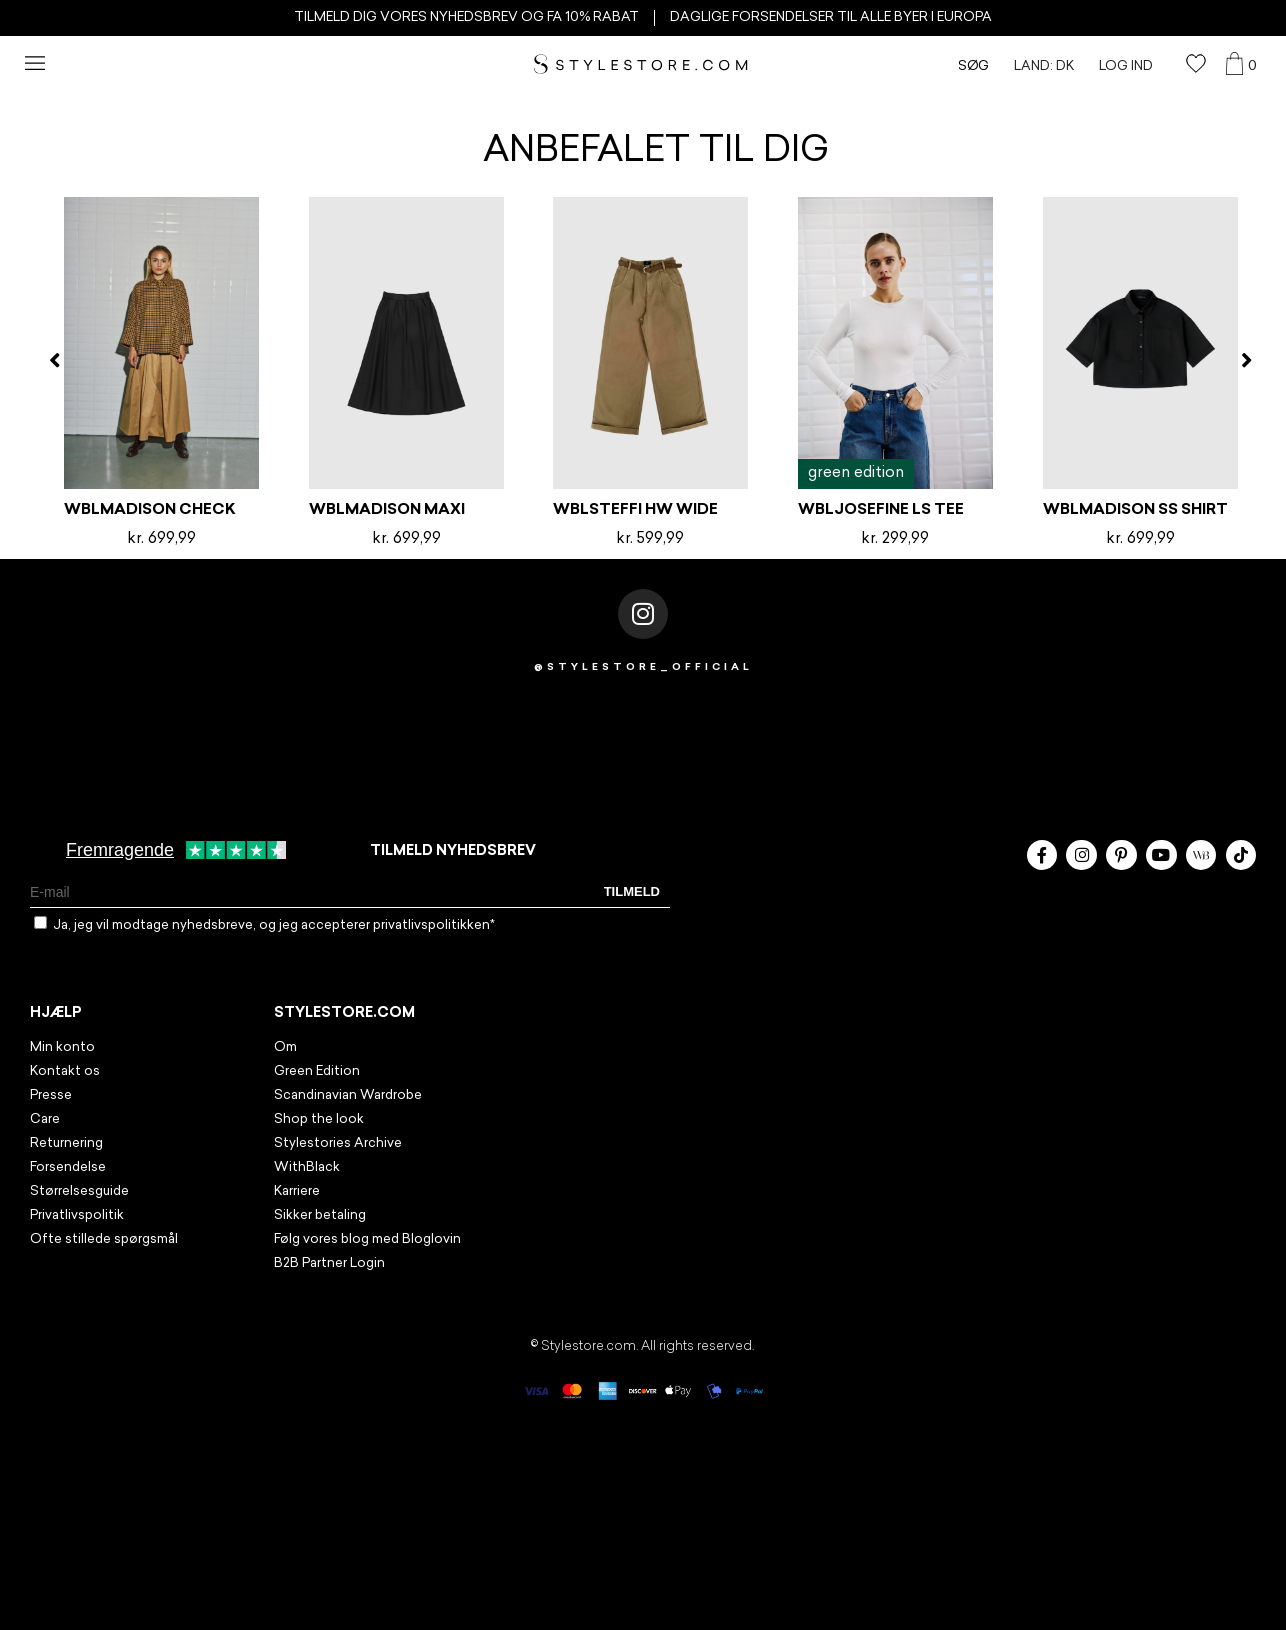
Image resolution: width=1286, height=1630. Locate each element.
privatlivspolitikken (431, 925)
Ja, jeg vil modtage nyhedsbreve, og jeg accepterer (274, 925)
